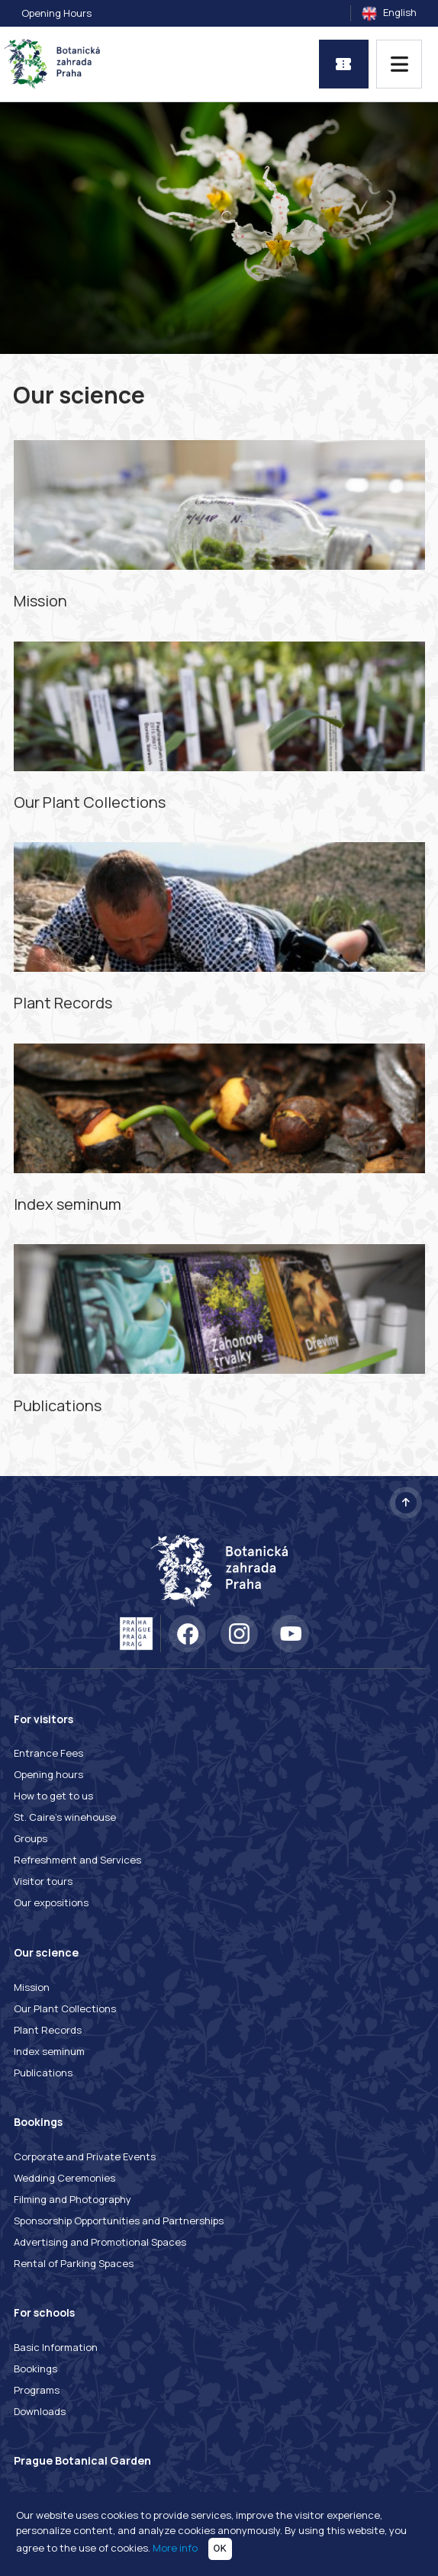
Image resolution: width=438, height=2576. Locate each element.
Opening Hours (56, 13)
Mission (32, 1987)
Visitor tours (43, 1881)
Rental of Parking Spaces (74, 2263)
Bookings (35, 2368)
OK (220, 2548)
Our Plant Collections (65, 2008)
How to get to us (53, 1796)
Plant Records (48, 2030)
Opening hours (48, 1774)
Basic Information (56, 2347)
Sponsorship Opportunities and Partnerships (119, 2220)
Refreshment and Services (77, 1860)
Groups (30, 1838)
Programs (37, 2390)
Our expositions (51, 1902)
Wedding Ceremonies (64, 2178)
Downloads (40, 2411)
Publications (43, 2072)
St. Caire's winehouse (65, 1817)
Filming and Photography (72, 2199)
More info (175, 2548)
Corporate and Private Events (85, 2156)
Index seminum (49, 2051)
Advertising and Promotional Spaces (100, 2242)
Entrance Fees (48, 1753)
